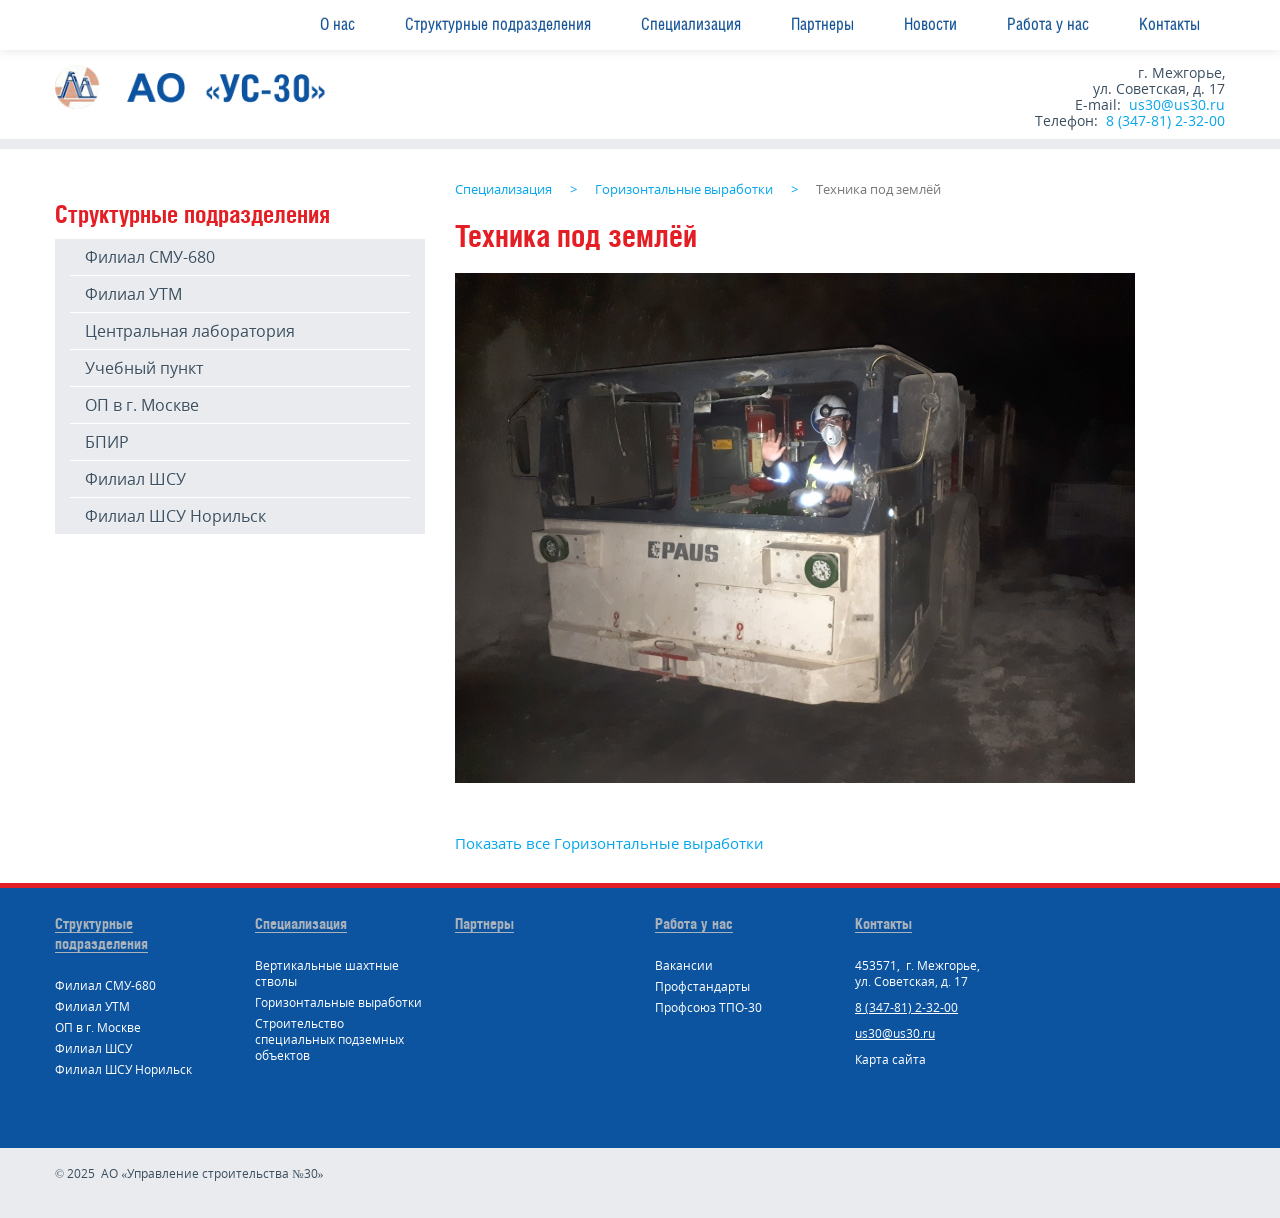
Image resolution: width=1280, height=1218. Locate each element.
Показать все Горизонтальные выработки (609, 843)
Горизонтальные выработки (338, 1002)
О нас (337, 24)
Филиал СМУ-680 (150, 257)
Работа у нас (1048, 24)
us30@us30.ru (1177, 104)
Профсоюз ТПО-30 (708, 1007)
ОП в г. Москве (142, 405)
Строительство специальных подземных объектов (329, 1039)
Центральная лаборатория (190, 331)
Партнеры (822, 24)
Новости (930, 24)
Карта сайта (890, 1059)
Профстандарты (702, 986)
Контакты (1169, 24)
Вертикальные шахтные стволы (327, 973)
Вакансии (684, 965)
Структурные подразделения (498, 24)
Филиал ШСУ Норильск (175, 516)
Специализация (691, 24)
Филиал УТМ (133, 294)
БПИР (107, 442)
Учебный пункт (144, 368)
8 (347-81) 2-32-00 (1165, 120)
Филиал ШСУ (135, 479)
